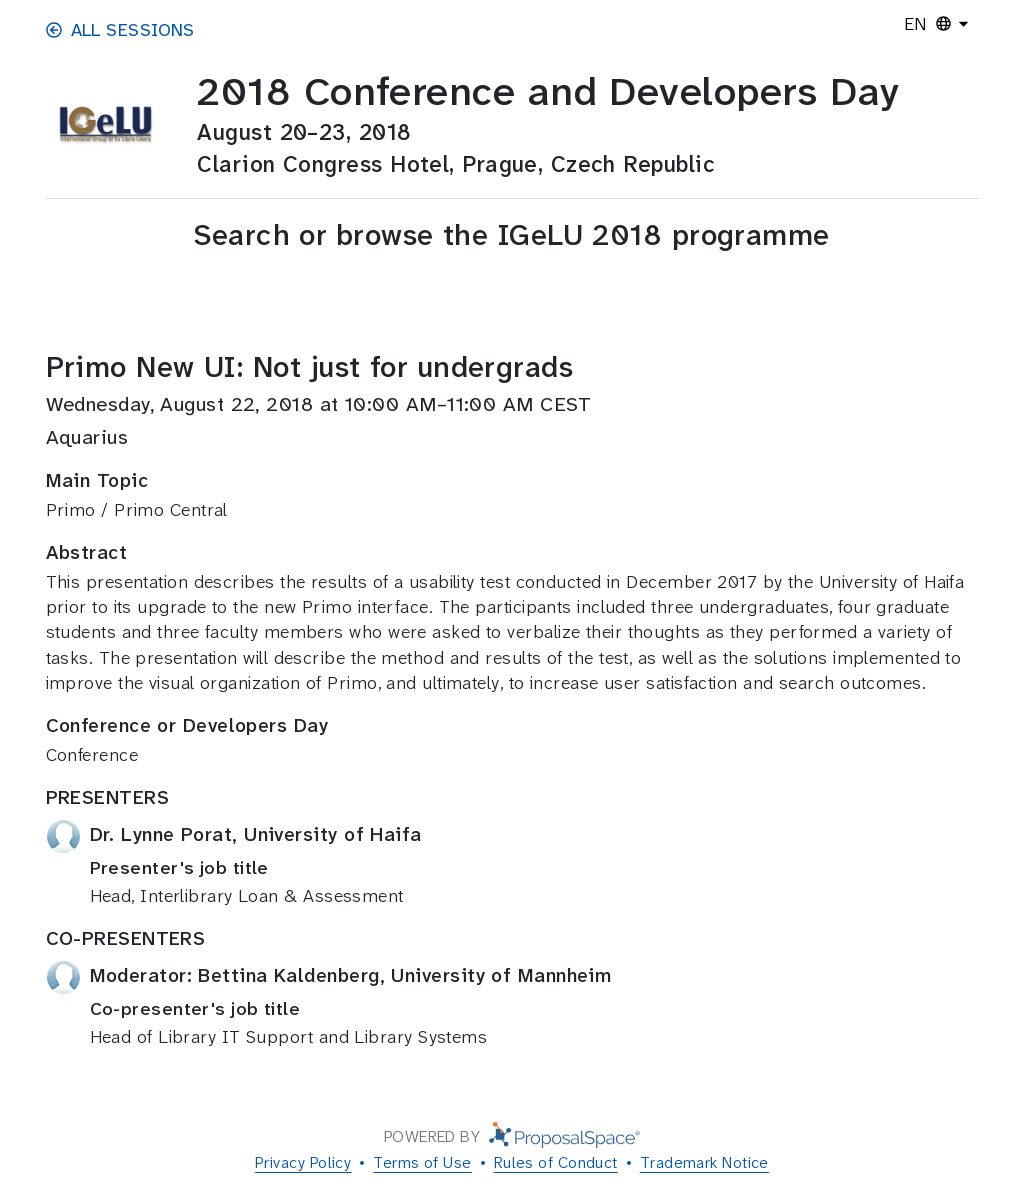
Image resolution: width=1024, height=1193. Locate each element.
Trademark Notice (704, 1162)
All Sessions (120, 30)
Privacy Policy (303, 1162)
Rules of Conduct (556, 1162)
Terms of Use (422, 1162)
